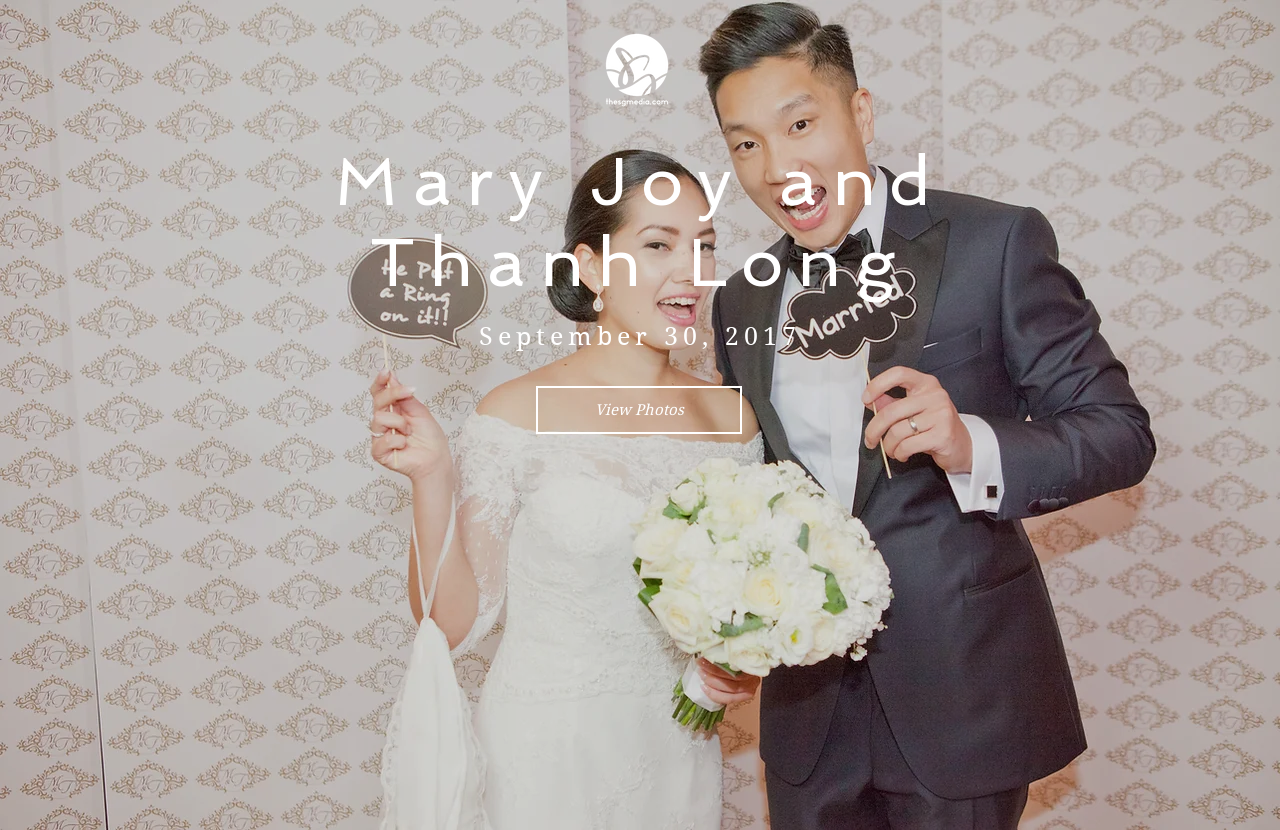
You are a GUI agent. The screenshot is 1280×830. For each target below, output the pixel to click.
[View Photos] (639, 410)
